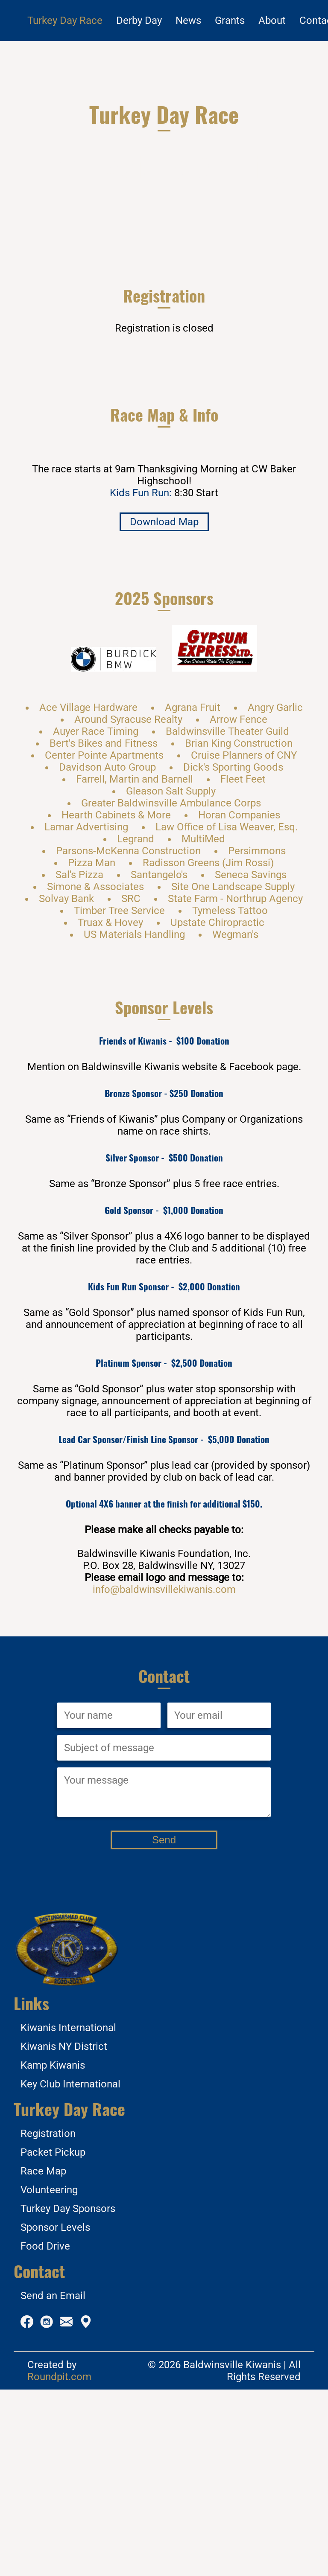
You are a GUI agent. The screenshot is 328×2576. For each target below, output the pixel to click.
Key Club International (70, 2270)
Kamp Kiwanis (52, 2252)
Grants (230, 20)
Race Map (43, 2358)
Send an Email (52, 2482)
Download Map (164, 708)
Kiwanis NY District (63, 2233)
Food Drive (45, 2433)
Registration (48, 2320)
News (188, 20)
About (272, 20)
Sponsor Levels (55, 2414)
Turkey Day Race (64, 20)
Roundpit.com (59, 2563)
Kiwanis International (68, 2214)
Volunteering (49, 2376)
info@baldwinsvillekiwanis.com (164, 1776)
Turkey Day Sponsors (67, 2395)
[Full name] (109, 1902)
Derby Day (139, 20)
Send (164, 2026)
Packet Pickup (52, 2339)
